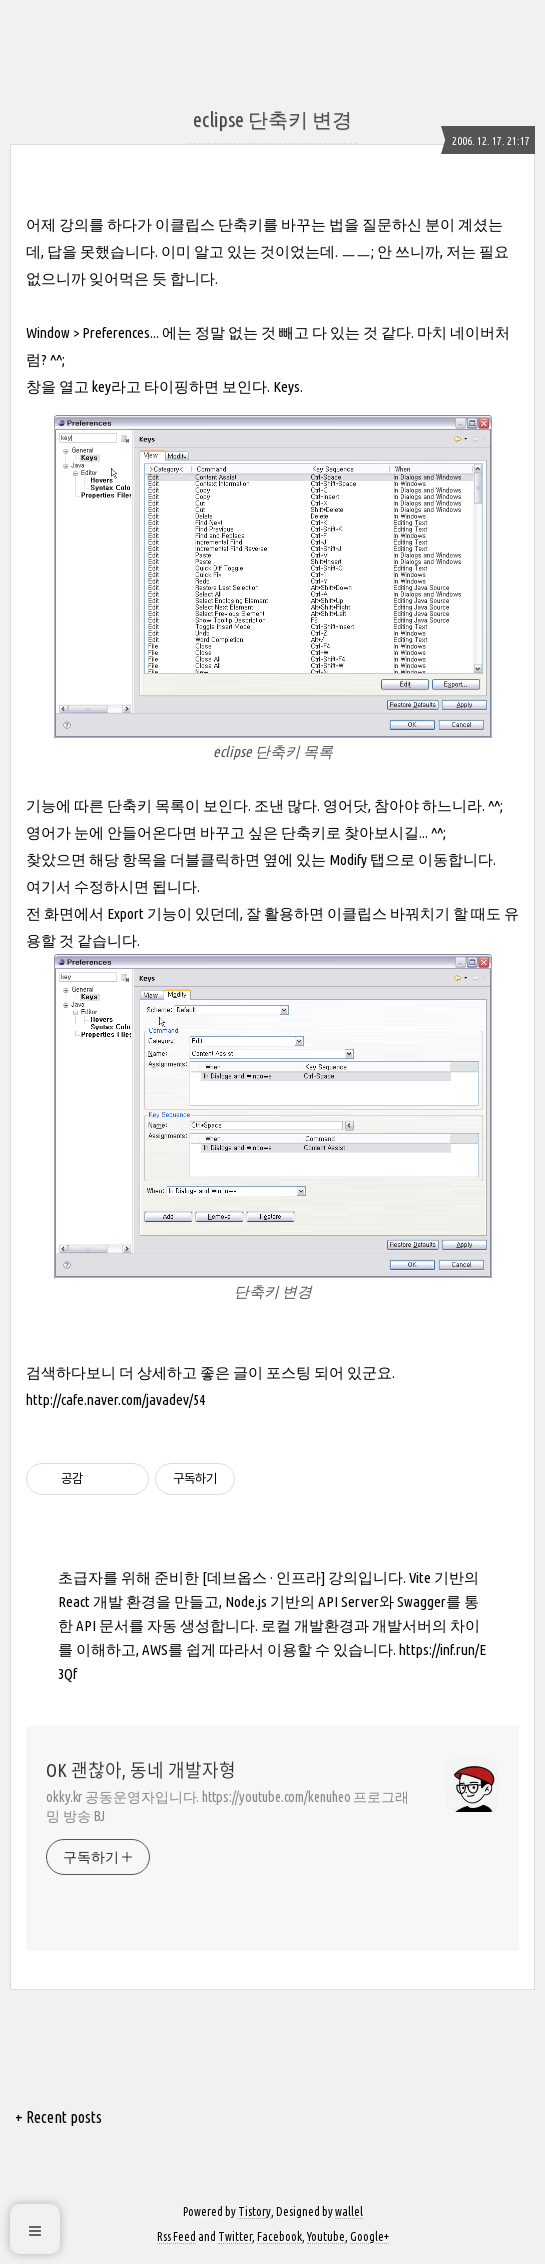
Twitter (235, 2236)
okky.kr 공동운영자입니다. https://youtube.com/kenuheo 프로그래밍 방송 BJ (227, 1806)
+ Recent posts (58, 2117)
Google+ (369, 2236)
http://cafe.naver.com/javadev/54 (115, 1399)
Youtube (326, 2236)
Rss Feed (176, 2236)
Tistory (254, 2211)
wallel (349, 2211)
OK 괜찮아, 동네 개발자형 (141, 1770)
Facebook (279, 2236)
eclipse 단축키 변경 (272, 119)
